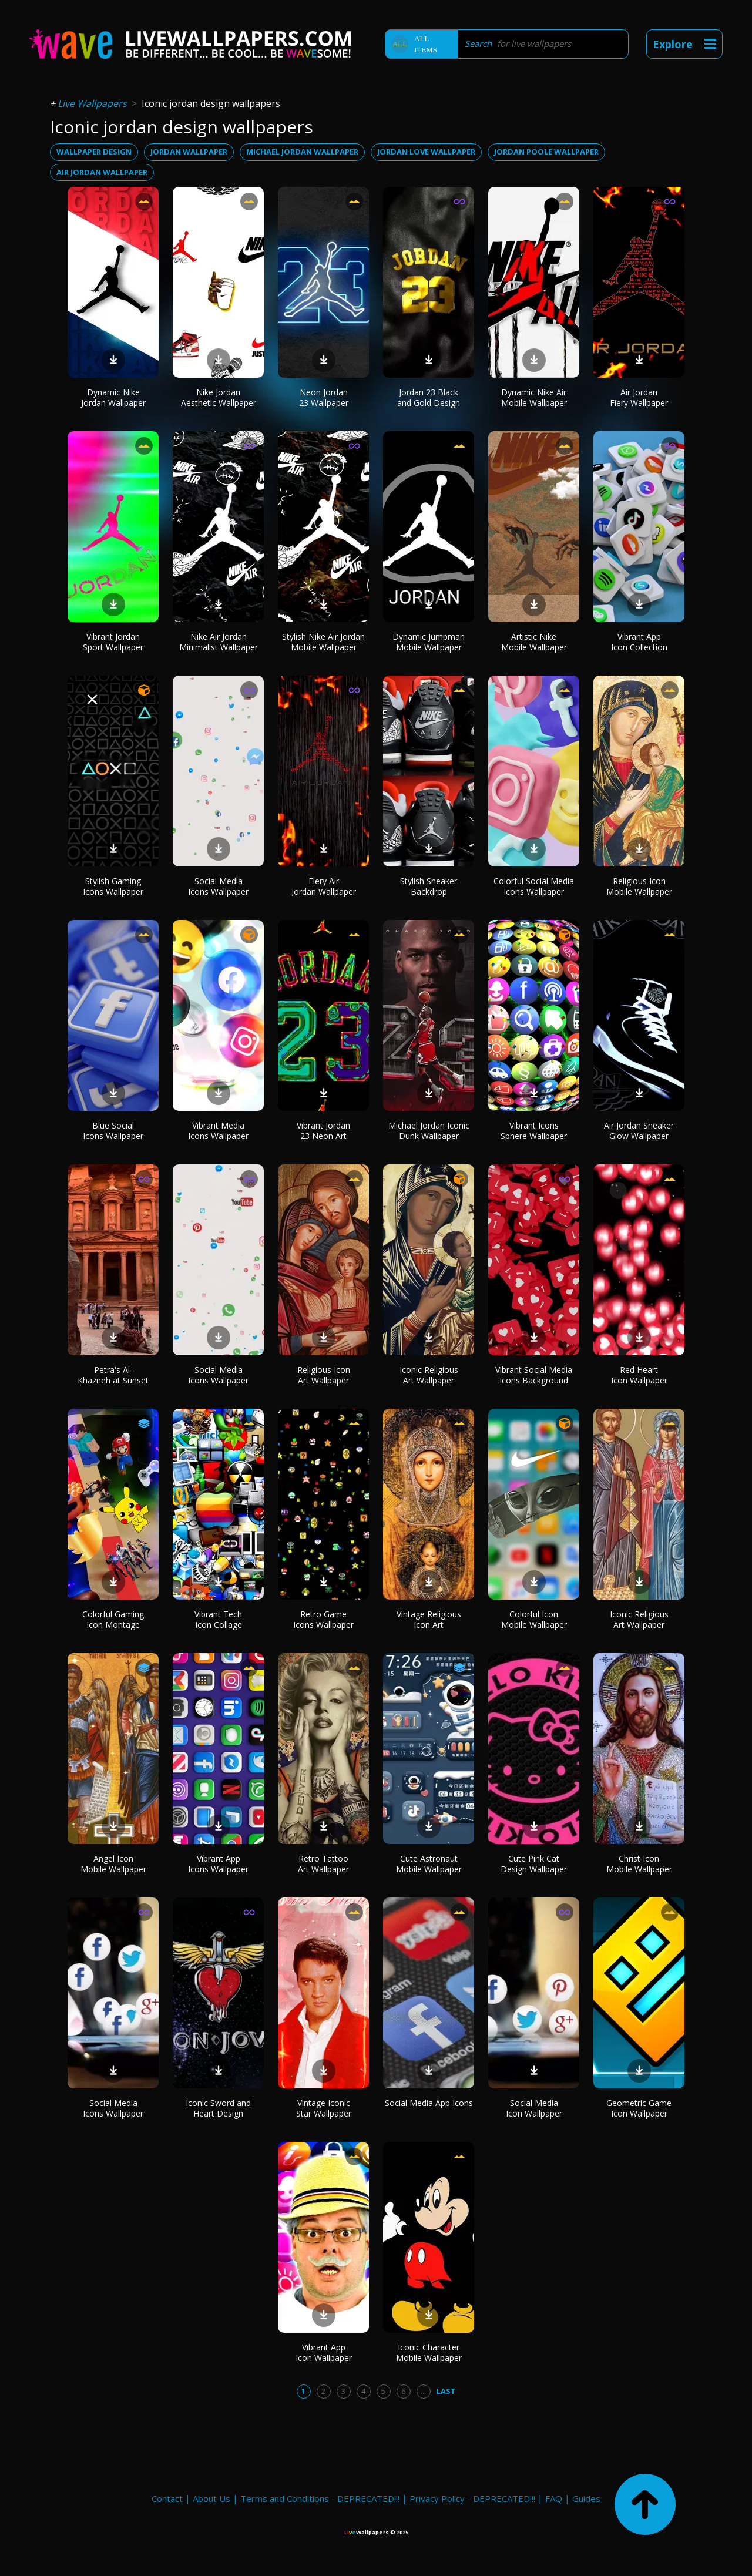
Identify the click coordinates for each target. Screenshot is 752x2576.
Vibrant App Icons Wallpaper (218, 1864)
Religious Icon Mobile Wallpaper (639, 886)
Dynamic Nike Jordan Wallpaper (113, 397)
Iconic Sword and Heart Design (218, 2108)
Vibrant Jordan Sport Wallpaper (113, 642)
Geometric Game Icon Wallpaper (639, 2108)
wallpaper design (94, 151)
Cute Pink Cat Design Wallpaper (534, 1864)
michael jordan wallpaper (302, 151)
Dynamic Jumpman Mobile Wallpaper (428, 642)
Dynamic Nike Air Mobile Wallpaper (534, 397)
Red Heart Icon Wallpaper (639, 1375)
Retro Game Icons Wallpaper (323, 1619)
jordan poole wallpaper (546, 151)
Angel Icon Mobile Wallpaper (113, 1864)
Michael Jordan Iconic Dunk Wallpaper (428, 1130)
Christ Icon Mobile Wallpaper (639, 1864)
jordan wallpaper (188, 151)
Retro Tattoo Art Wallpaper (323, 1864)
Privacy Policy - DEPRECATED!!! (472, 2498)
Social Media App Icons (429, 2102)
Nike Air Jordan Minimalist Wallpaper (218, 642)
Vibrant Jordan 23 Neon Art (323, 1130)
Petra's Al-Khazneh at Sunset (113, 1375)
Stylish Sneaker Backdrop (428, 886)
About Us (211, 2498)
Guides (586, 2498)
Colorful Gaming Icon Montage (113, 1619)
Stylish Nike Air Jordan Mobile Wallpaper (323, 642)
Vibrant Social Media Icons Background (533, 1375)
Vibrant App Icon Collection (639, 642)
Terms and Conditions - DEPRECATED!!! (320, 2498)
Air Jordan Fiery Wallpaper (639, 397)
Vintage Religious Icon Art (429, 1619)
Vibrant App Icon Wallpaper (324, 2352)
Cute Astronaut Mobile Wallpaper (429, 1864)
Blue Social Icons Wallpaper (113, 1130)
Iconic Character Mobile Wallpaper (429, 2352)
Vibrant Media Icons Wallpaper (218, 1130)
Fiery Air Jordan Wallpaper (323, 886)
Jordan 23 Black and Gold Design (428, 397)
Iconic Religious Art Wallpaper (429, 1375)
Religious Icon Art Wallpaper (323, 1375)
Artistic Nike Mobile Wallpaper (534, 642)
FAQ (553, 2498)
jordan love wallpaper (426, 151)
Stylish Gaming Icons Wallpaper (113, 886)
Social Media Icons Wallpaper (218, 886)
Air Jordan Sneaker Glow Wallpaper (639, 1130)
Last (446, 2391)
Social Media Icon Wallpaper (534, 2108)
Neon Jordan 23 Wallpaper (323, 397)
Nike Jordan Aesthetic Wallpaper (218, 397)
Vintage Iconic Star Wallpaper (323, 2108)
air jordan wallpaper (101, 172)
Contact (167, 2498)
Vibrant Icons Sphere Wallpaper (534, 1130)
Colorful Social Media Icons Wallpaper (534, 886)
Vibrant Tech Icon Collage (218, 1619)
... (423, 2391)
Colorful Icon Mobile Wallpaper (534, 1619)
